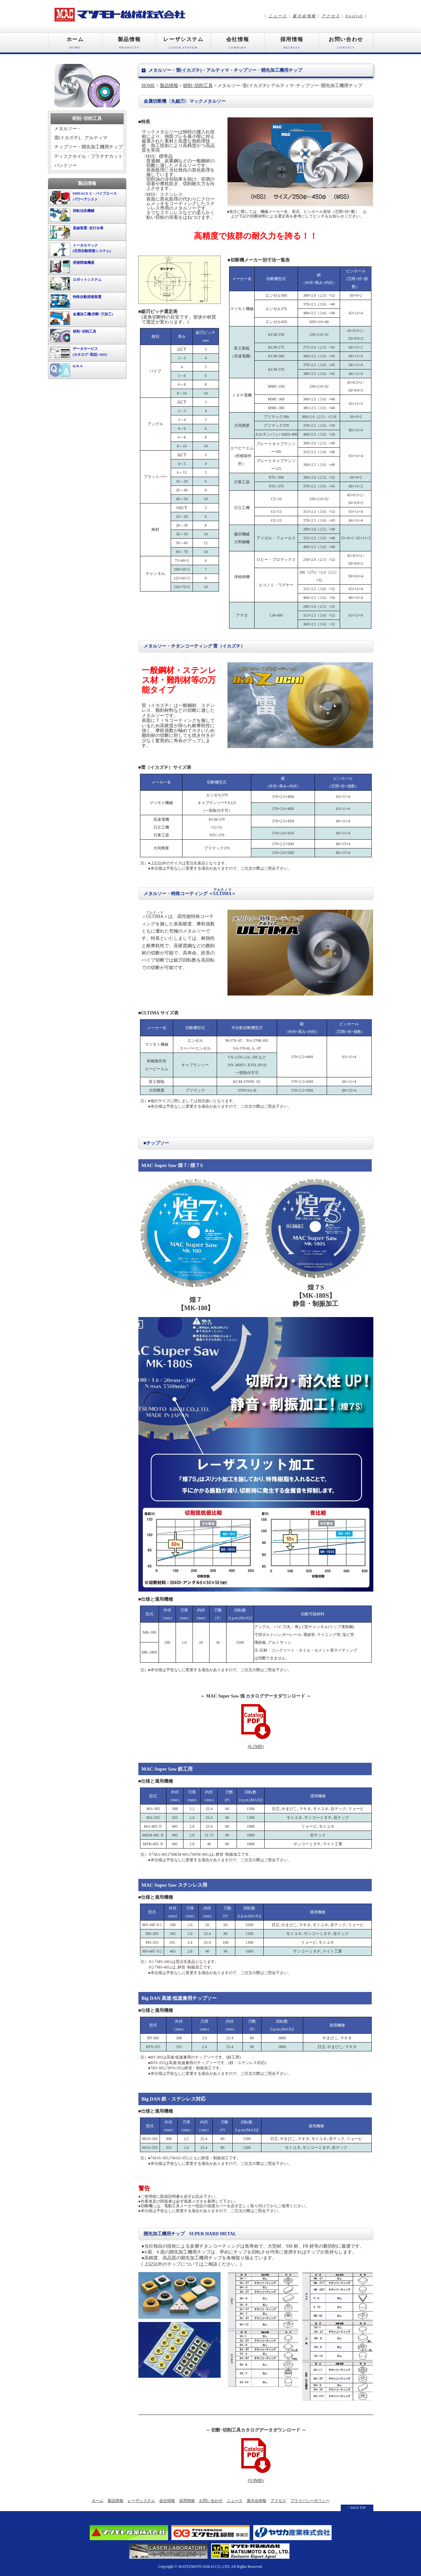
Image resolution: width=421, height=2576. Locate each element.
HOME (148, 85)
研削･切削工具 (198, 85)
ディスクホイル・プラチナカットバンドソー (88, 161)
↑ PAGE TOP (357, 2507)
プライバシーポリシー (310, 2500)
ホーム (75, 44)
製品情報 (129, 44)
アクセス (330, 16)
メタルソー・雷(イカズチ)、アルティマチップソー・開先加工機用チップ (88, 137)
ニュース (277, 16)
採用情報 (292, 44)
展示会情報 (304, 16)
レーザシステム (183, 44)
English (354, 16)
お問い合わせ (346, 44)
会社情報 (238, 44)
